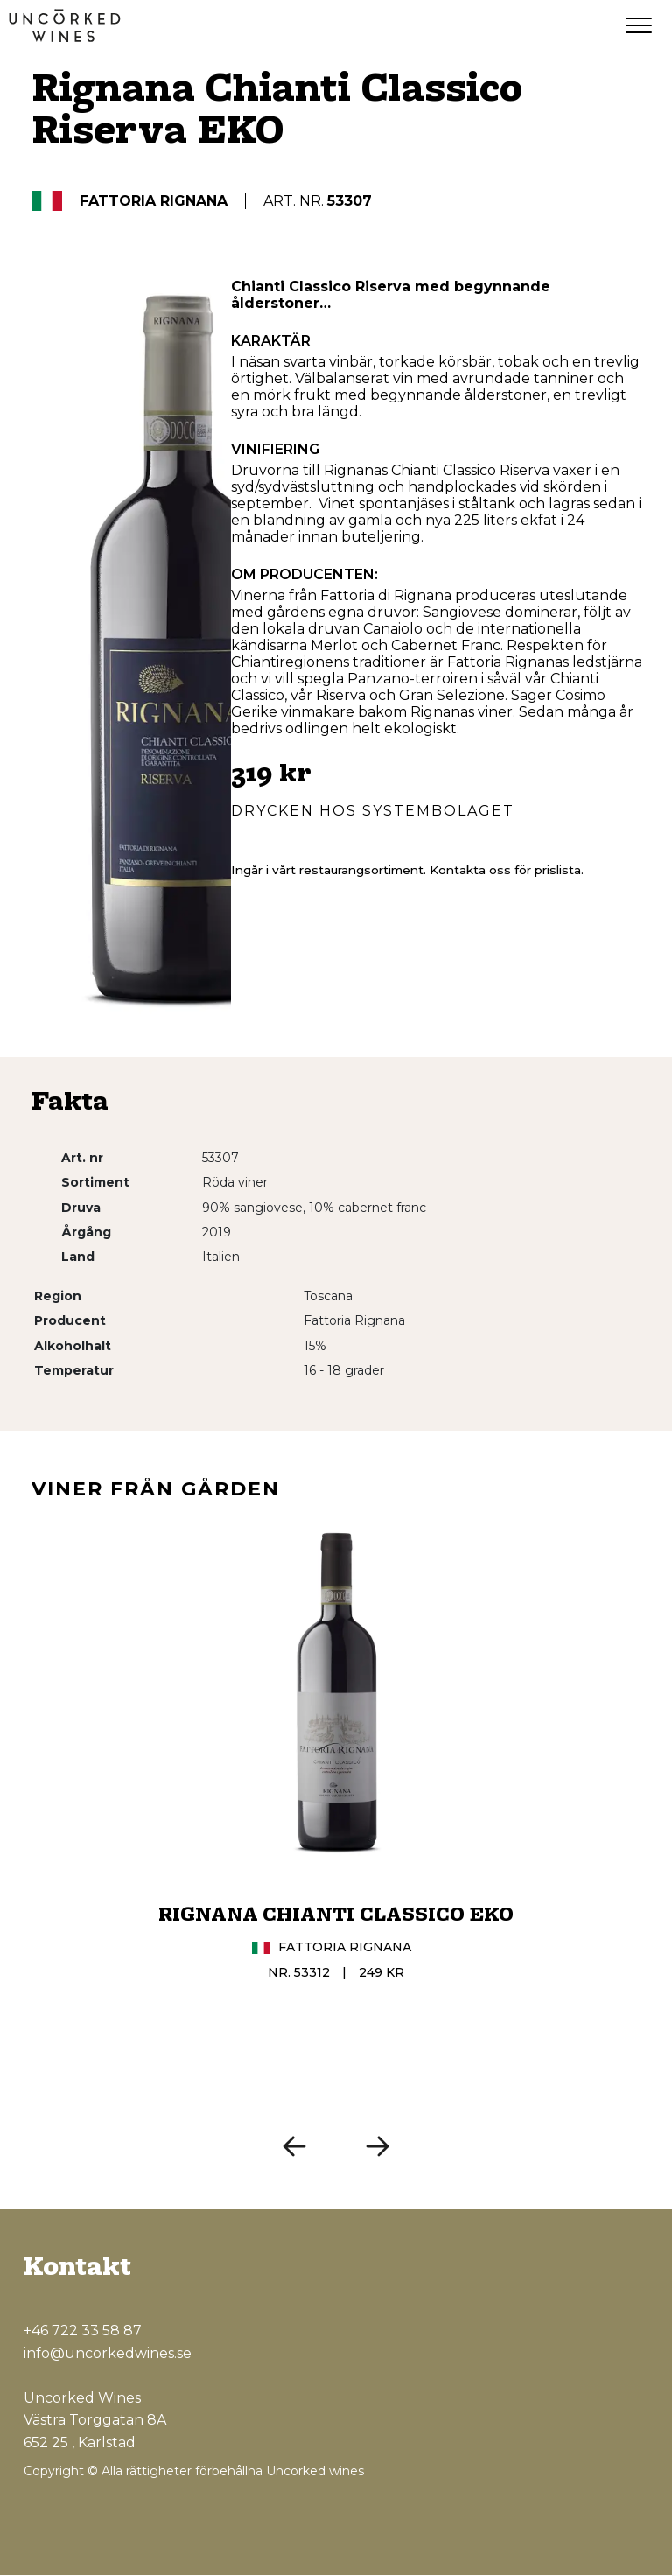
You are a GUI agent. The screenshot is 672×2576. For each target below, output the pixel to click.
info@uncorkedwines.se (108, 2353)
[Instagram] (592, 2518)
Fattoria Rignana (154, 201)
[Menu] (638, 26)
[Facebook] (553, 2518)
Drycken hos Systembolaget (372, 811)
